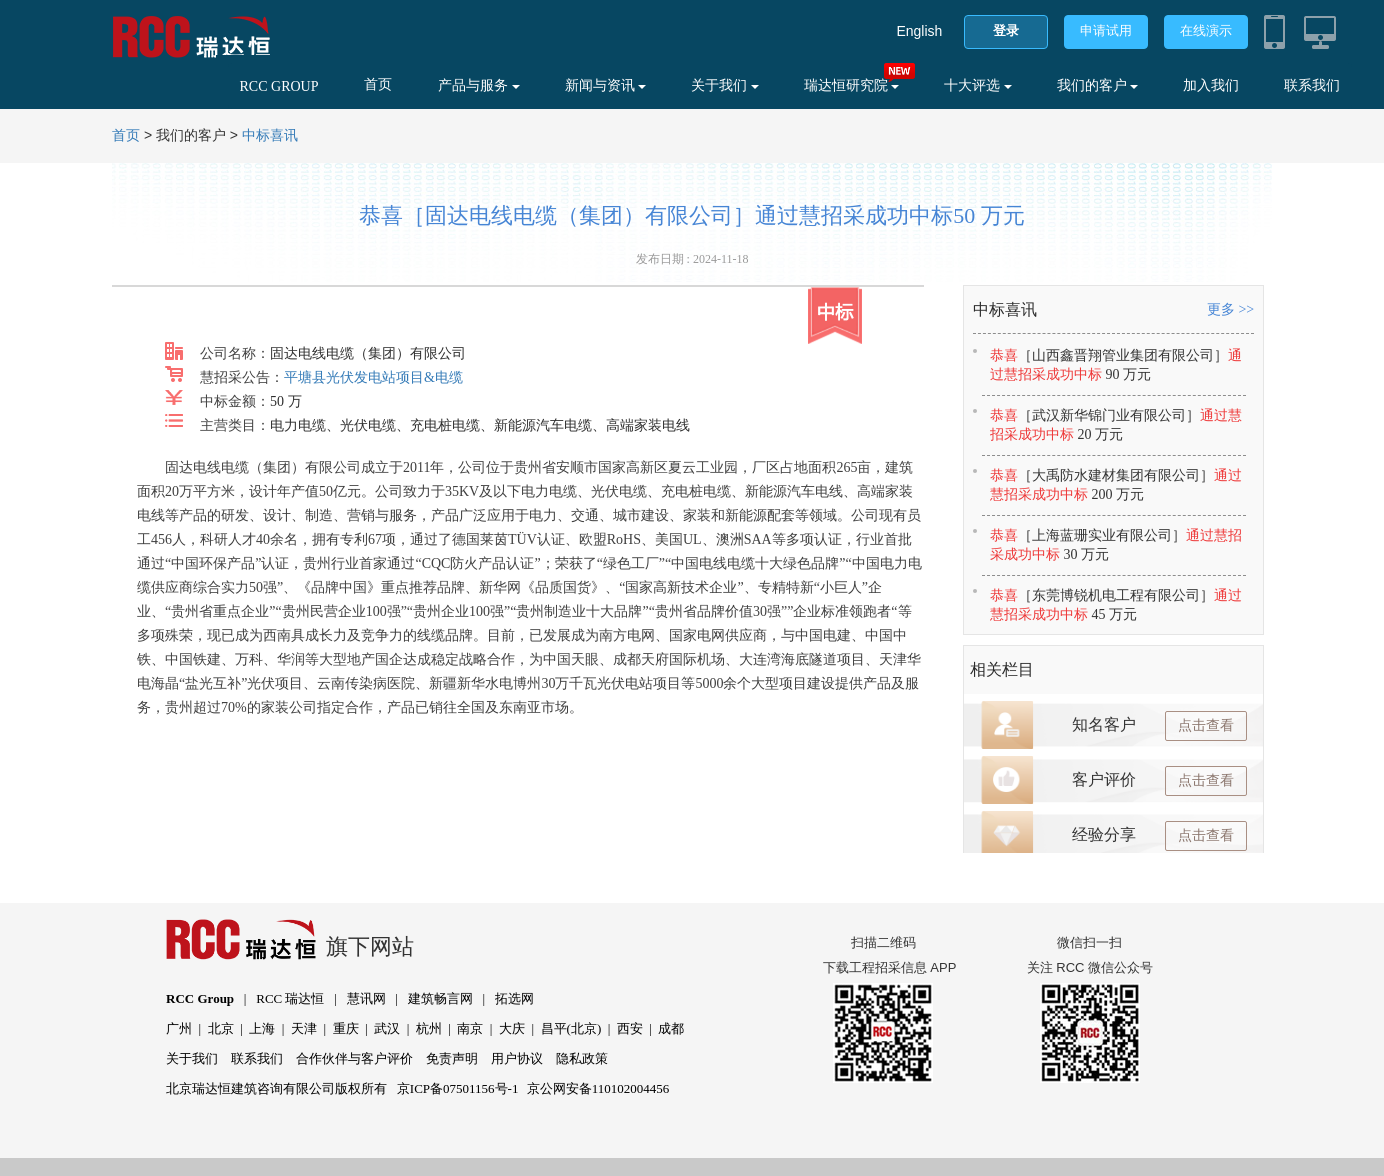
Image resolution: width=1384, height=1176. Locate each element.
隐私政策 (582, 1058)
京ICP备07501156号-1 (458, 1088)
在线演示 (1206, 30)
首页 (378, 84)
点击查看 (1206, 725)
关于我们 (725, 85)
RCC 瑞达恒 (290, 998)
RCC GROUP (279, 86)
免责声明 (452, 1058)
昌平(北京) (571, 1028)
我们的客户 (1098, 85)
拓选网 (514, 998)
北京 (221, 1028)
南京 (470, 1028)
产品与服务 (479, 85)
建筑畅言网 (440, 998)
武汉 (387, 1028)
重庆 (346, 1028)
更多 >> (1230, 309)
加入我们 (1211, 85)
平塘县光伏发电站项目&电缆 (373, 377)
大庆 (512, 1028)
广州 (179, 1028)
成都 (671, 1028)
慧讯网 (366, 998)
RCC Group (200, 998)
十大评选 (978, 85)
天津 (304, 1028)
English (919, 31)
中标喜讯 (270, 135)
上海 (262, 1028)
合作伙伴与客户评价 (354, 1058)
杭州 (429, 1028)
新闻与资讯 (606, 85)
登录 (1006, 30)
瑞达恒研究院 (852, 85)
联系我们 (1312, 85)
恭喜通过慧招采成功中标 (1116, 365)
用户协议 (517, 1058)
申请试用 (1106, 30)
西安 (630, 1028)
